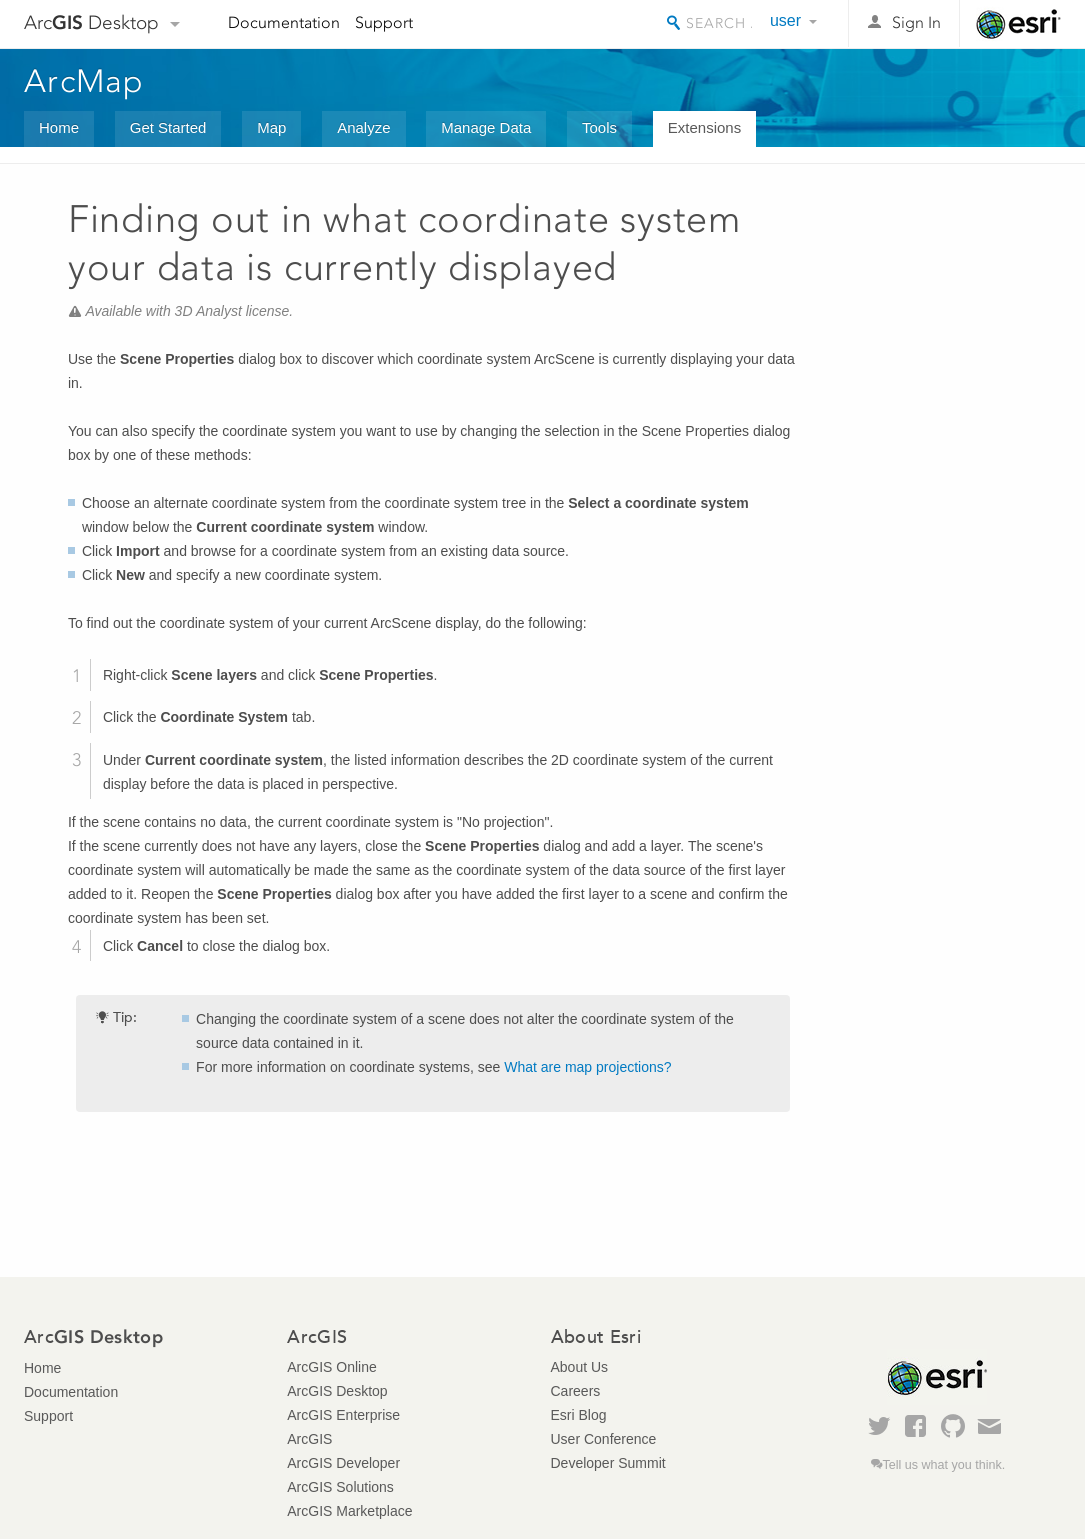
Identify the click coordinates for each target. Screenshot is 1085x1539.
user (785, 20)
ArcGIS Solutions (340, 1487)
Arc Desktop (91, 22)
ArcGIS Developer (343, 1463)
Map (271, 127)
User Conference (604, 1439)
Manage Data (486, 127)
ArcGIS (309, 1439)
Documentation (284, 22)
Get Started (168, 127)
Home (59, 127)
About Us (580, 1367)
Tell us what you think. (944, 1465)
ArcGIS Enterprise (343, 1415)
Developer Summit (608, 1463)
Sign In (916, 22)
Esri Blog (579, 1415)
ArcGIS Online (331, 1367)
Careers (576, 1391)
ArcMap (84, 81)
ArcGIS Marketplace (349, 1511)
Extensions (704, 127)
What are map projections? (587, 1067)
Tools (599, 127)
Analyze (363, 127)
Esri (1018, 24)
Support (384, 22)
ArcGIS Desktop (337, 1391)
